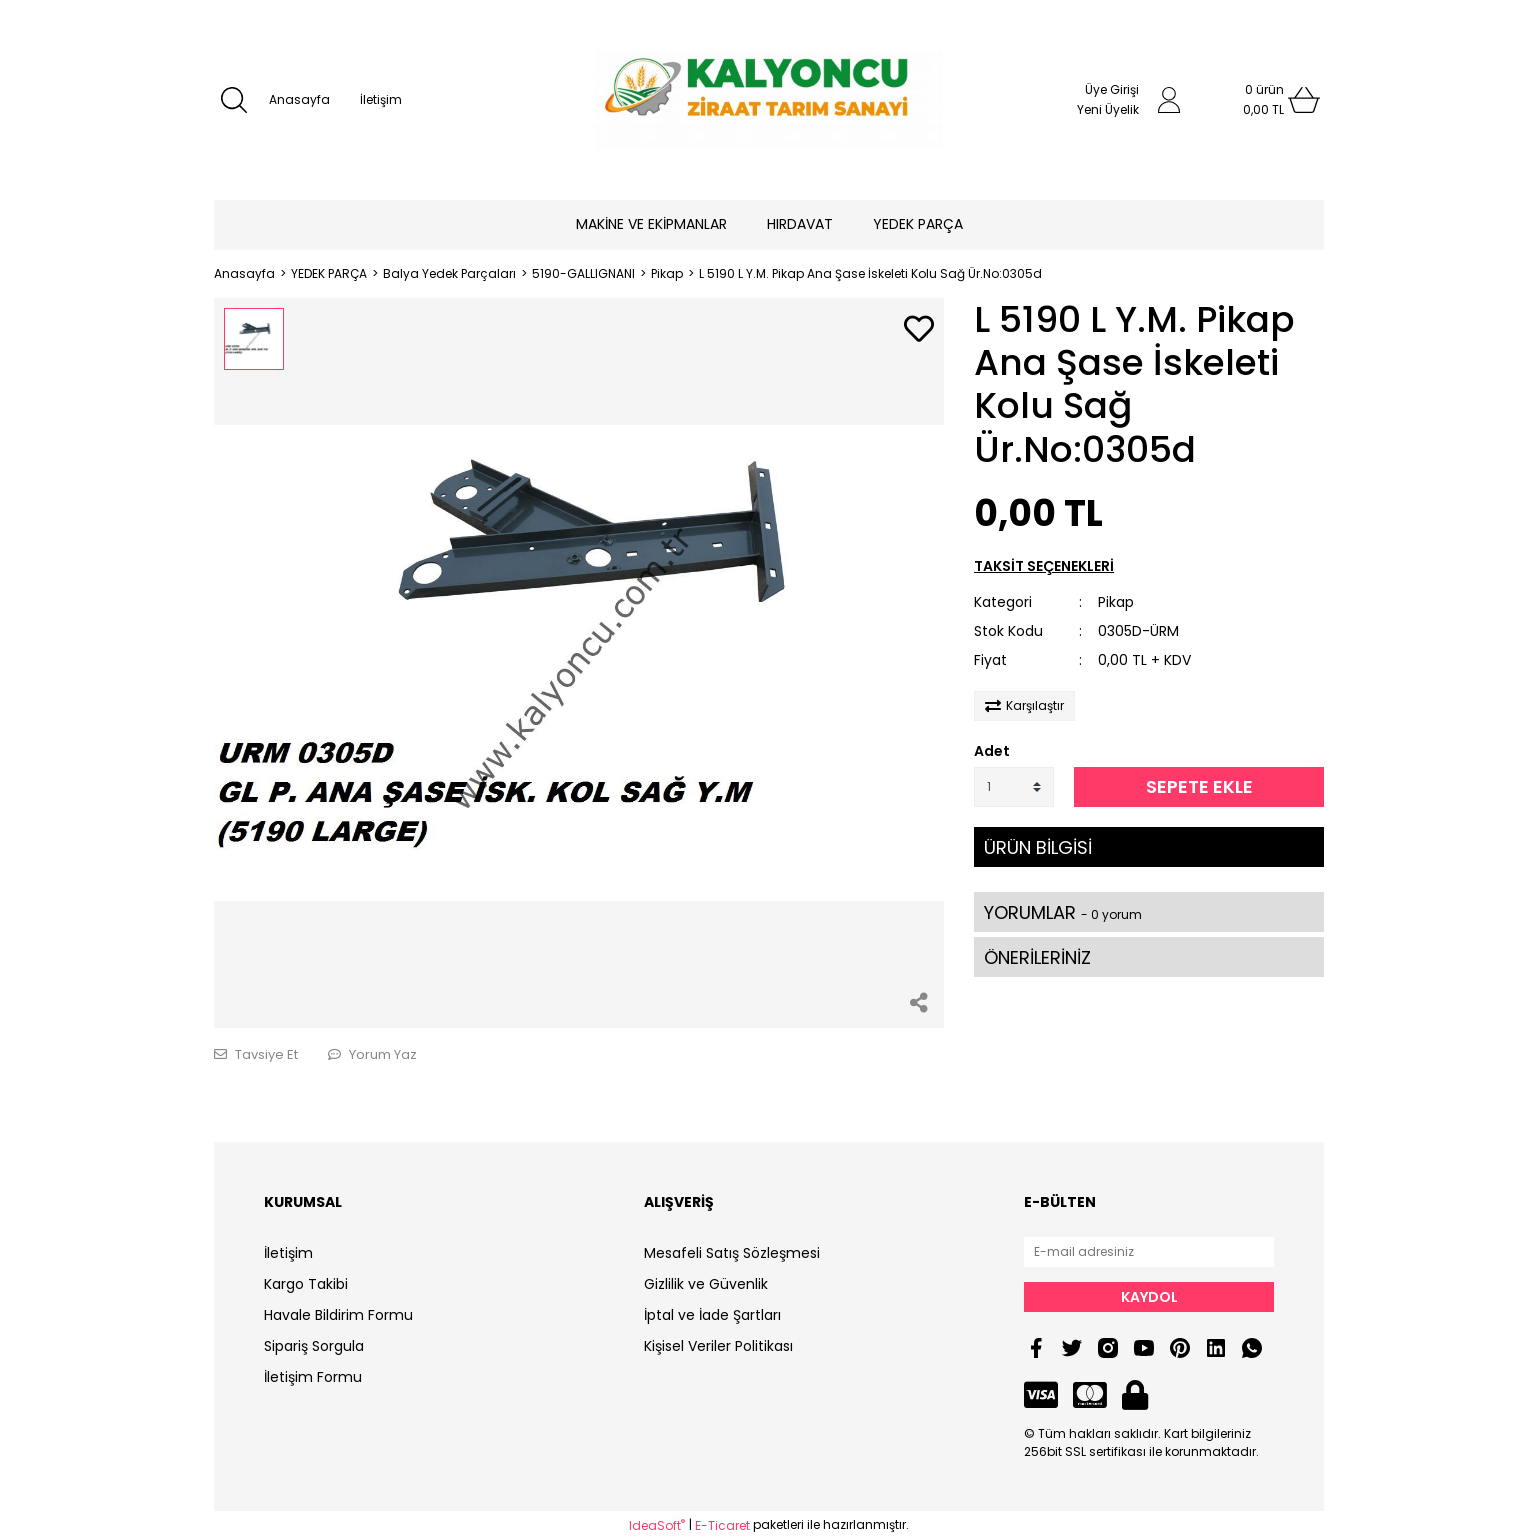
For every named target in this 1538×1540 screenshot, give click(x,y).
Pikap (1116, 602)
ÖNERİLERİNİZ (1037, 957)
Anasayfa (299, 99)
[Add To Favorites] (919, 330)
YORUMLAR (1063, 912)
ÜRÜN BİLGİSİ (1038, 847)
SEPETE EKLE (1199, 786)
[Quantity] (1014, 787)
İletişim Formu (313, 1377)
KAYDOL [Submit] (1149, 1297)
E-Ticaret (722, 1525)
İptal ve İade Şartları (712, 1315)
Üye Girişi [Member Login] (1112, 89)
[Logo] (768, 100)
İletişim (381, 99)
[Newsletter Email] (1149, 1252)
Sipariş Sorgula (314, 1346)
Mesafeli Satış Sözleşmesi (732, 1253)
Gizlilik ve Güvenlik (706, 1284)
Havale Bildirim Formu (338, 1315)
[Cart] (1264, 100)
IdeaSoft (657, 1525)
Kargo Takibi (306, 1284)
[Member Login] (1169, 100)
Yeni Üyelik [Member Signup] (1108, 109)
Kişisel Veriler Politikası (718, 1346)
